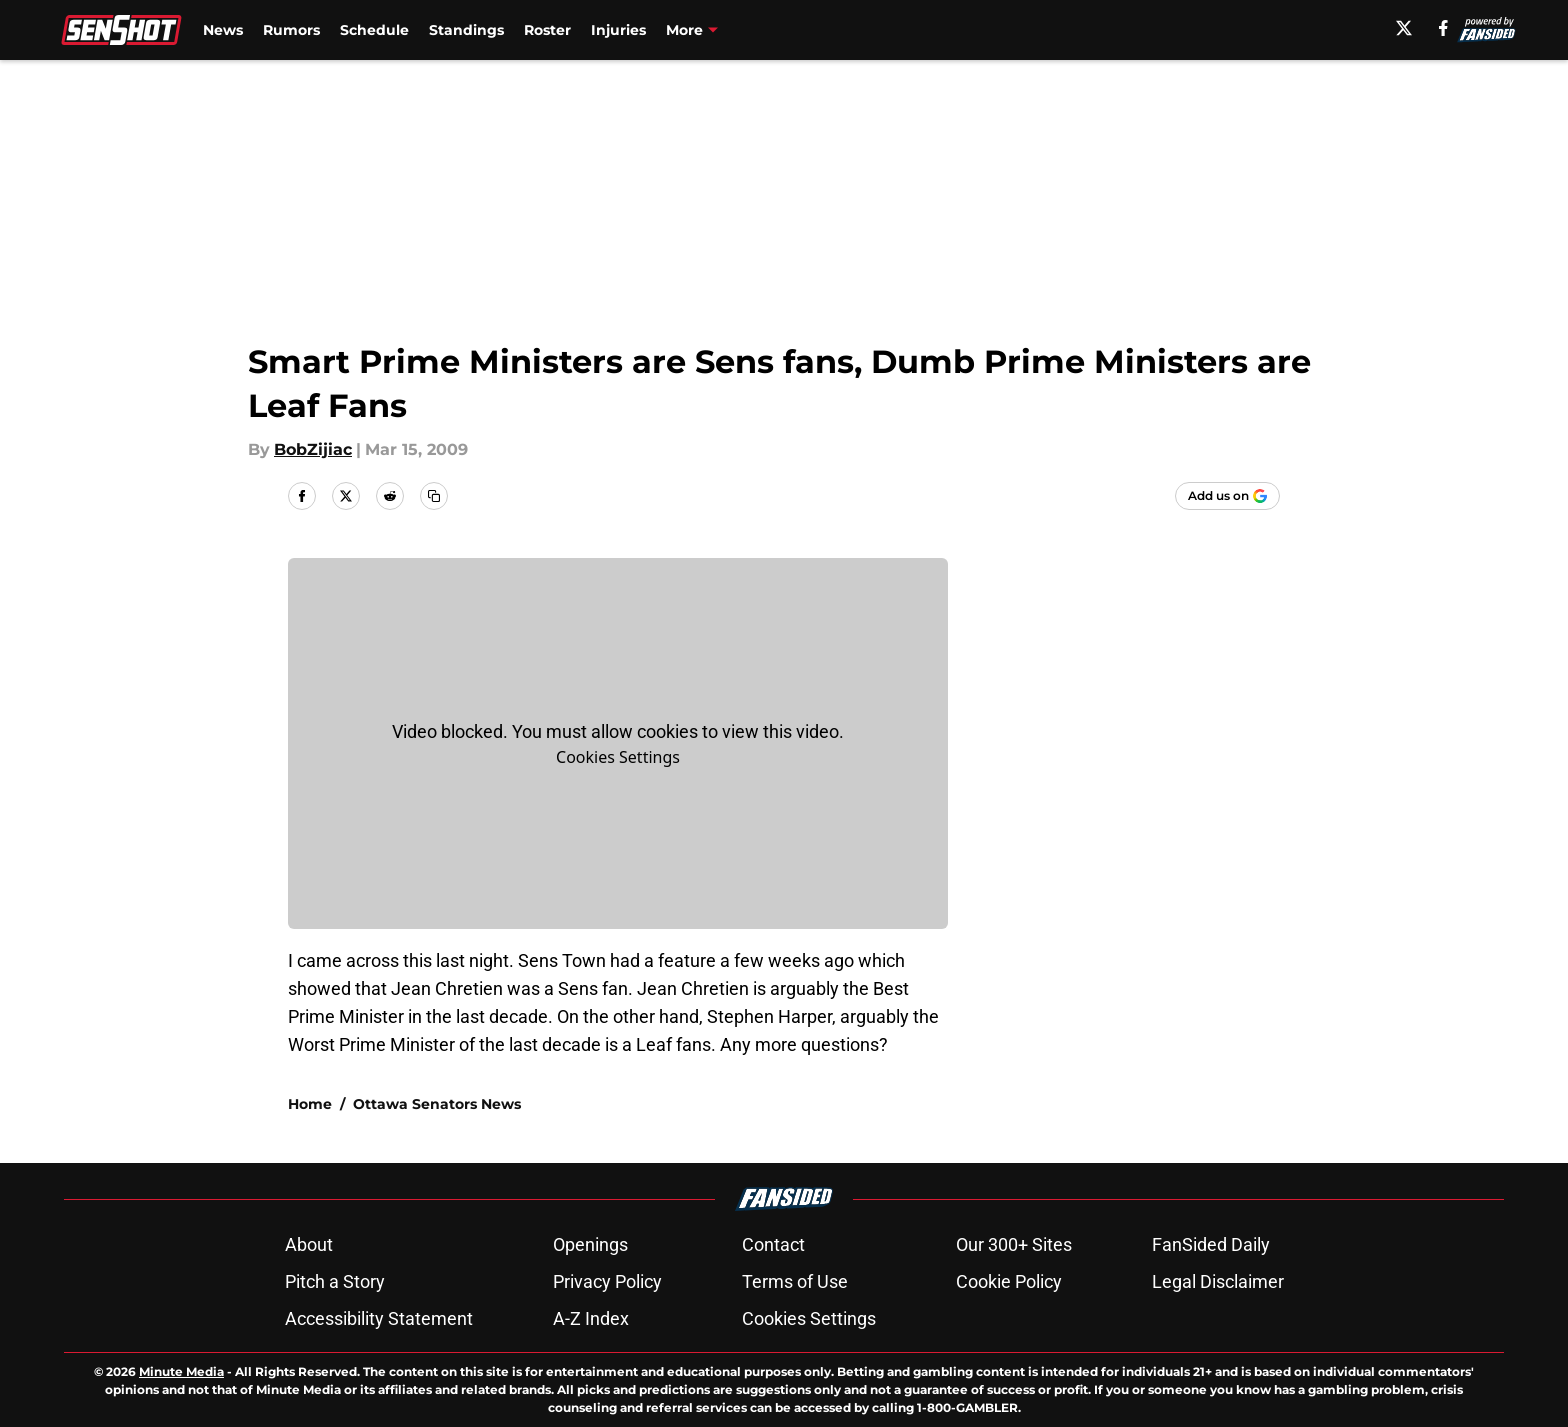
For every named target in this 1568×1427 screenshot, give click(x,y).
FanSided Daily (1211, 1244)
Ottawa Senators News (437, 1104)
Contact (773, 1244)
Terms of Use (795, 1281)
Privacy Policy (607, 1281)
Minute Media (181, 1371)
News (223, 30)
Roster (547, 30)
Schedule (374, 30)
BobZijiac (313, 449)
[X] (1404, 28)
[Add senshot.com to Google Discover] (1227, 496)
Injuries (618, 30)
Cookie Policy (1009, 1281)
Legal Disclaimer (1218, 1281)
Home (310, 1104)
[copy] (434, 496)
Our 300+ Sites (1014, 1244)
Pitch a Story (335, 1281)
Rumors (291, 30)
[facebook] (1443, 28)
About (309, 1244)
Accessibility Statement (379, 1318)
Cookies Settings (618, 757)
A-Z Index (591, 1318)
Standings (466, 30)
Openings (590, 1244)
